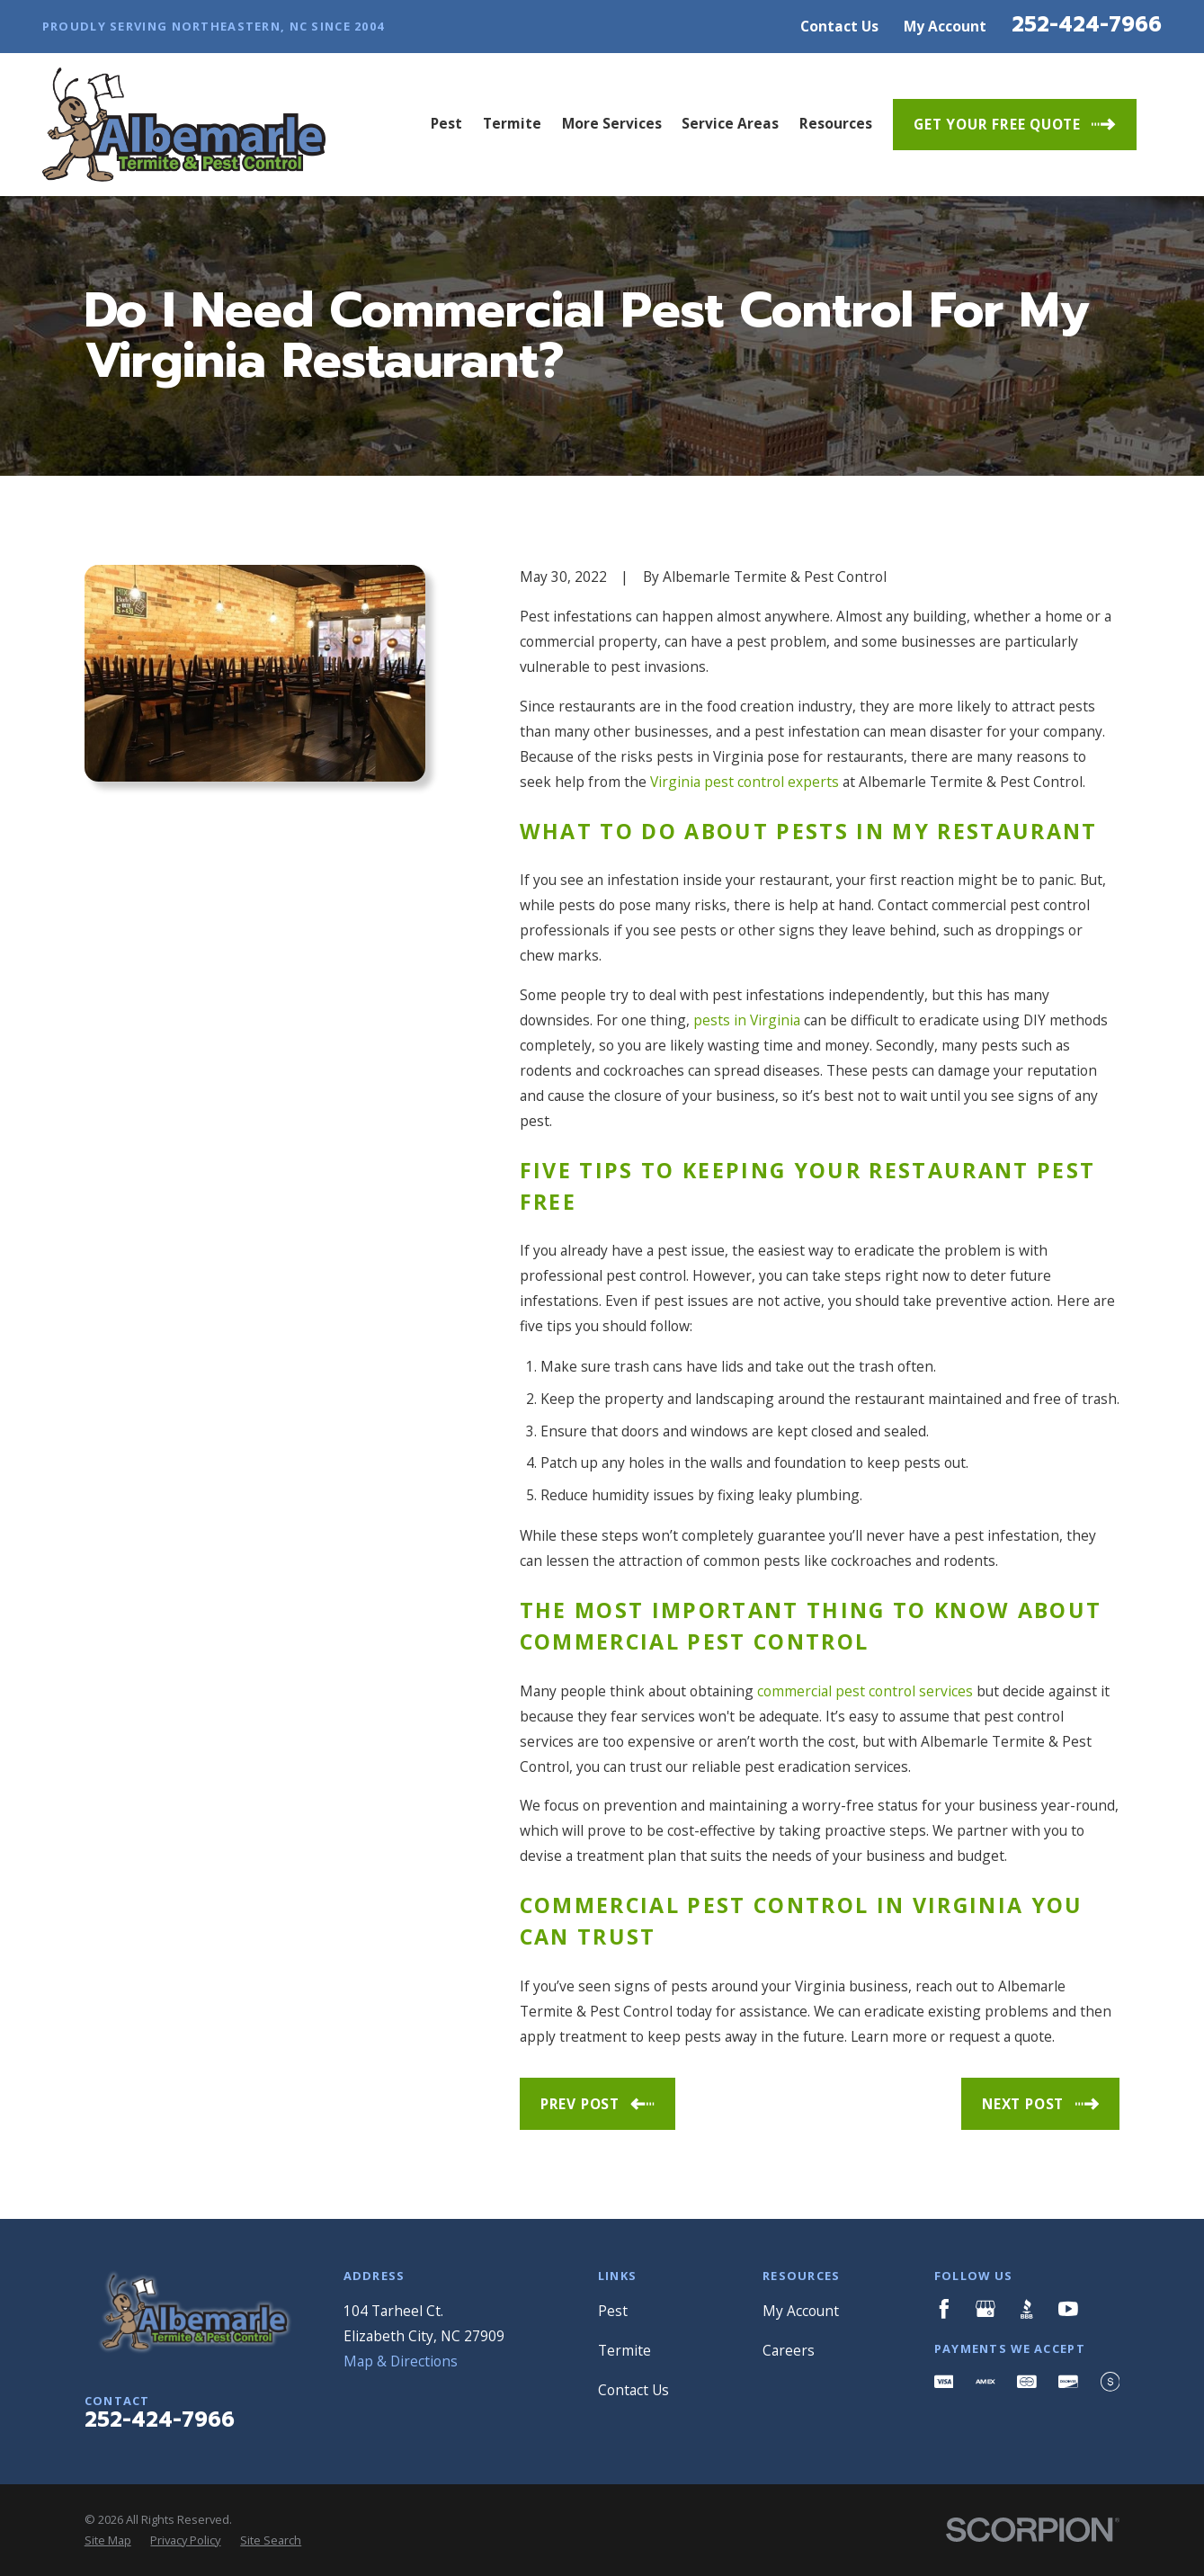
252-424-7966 (1087, 24)
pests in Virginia (746, 1020)
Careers (789, 2350)
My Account (945, 26)
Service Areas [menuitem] (730, 123)
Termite (624, 2350)
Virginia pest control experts (744, 782)
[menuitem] (108, 2540)
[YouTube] (1068, 2309)
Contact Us (839, 26)
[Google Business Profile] (985, 2309)
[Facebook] (944, 2309)
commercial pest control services (865, 1691)
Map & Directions (400, 2361)
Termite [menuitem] (512, 123)
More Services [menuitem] (612, 123)
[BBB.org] (1027, 2309)
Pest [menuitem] (446, 123)
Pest (613, 2311)
